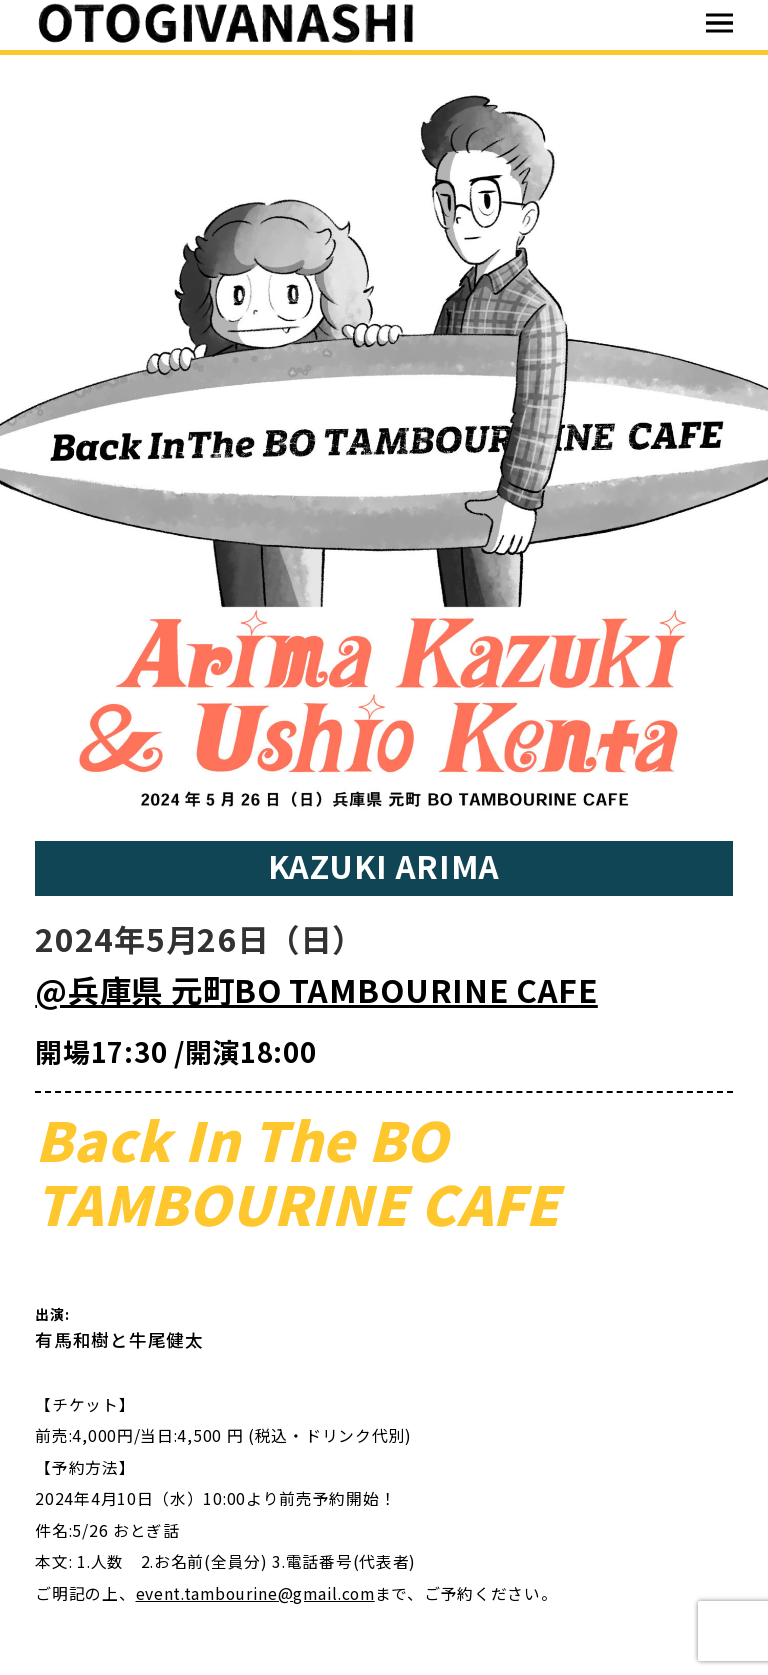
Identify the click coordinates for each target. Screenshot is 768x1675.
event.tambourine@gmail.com (255, 1593)
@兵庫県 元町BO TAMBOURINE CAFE (316, 989)
